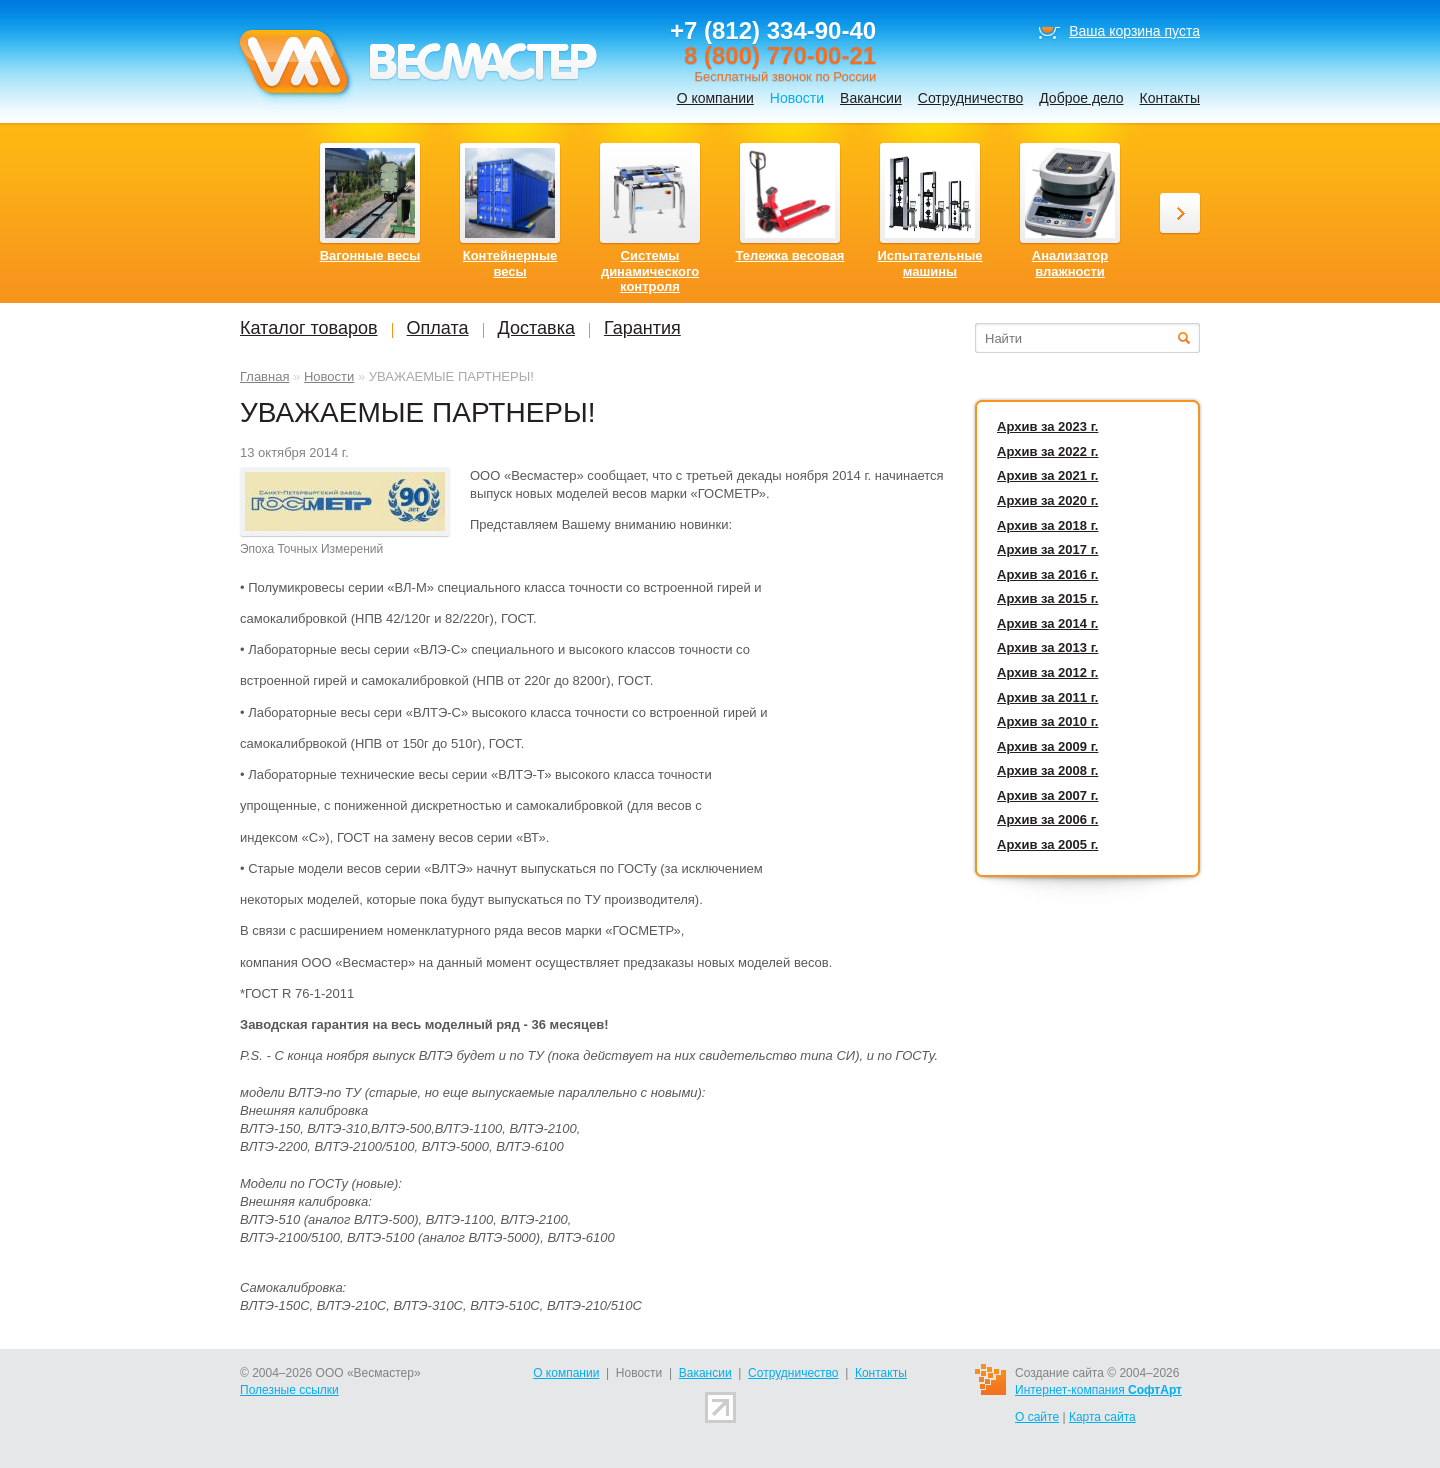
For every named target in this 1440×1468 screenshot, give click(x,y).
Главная (264, 376)
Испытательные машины (929, 263)
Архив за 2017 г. (1047, 549)
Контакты (1170, 98)
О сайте (1037, 1417)
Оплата (438, 328)
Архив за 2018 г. (1047, 525)
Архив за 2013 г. (1047, 647)
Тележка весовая (790, 255)
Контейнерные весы (510, 263)
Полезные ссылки (289, 1390)
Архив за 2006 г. (1047, 819)
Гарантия (642, 328)
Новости (329, 376)
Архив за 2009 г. (1047, 746)
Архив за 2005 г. (1047, 844)
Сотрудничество (970, 98)
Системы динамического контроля (650, 271)
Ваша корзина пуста (1134, 31)
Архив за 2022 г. (1047, 451)
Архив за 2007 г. (1047, 795)
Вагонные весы (370, 255)
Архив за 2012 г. (1047, 672)
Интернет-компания (1098, 1390)
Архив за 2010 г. (1047, 721)
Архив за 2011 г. (1047, 697)
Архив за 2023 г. (1047, 426)
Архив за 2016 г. (1047, 574)
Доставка (536, 328)
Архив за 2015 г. (1047, 598)
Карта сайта (1102, 1417)
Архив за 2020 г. (1047, 500)
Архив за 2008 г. (1047, 770)
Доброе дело (1081, 98)
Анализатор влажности (1070, 263)
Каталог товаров (309, 328)
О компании (715, 98)
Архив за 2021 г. (1047, 475)
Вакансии (871, 98)
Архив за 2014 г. (1047, 623)
